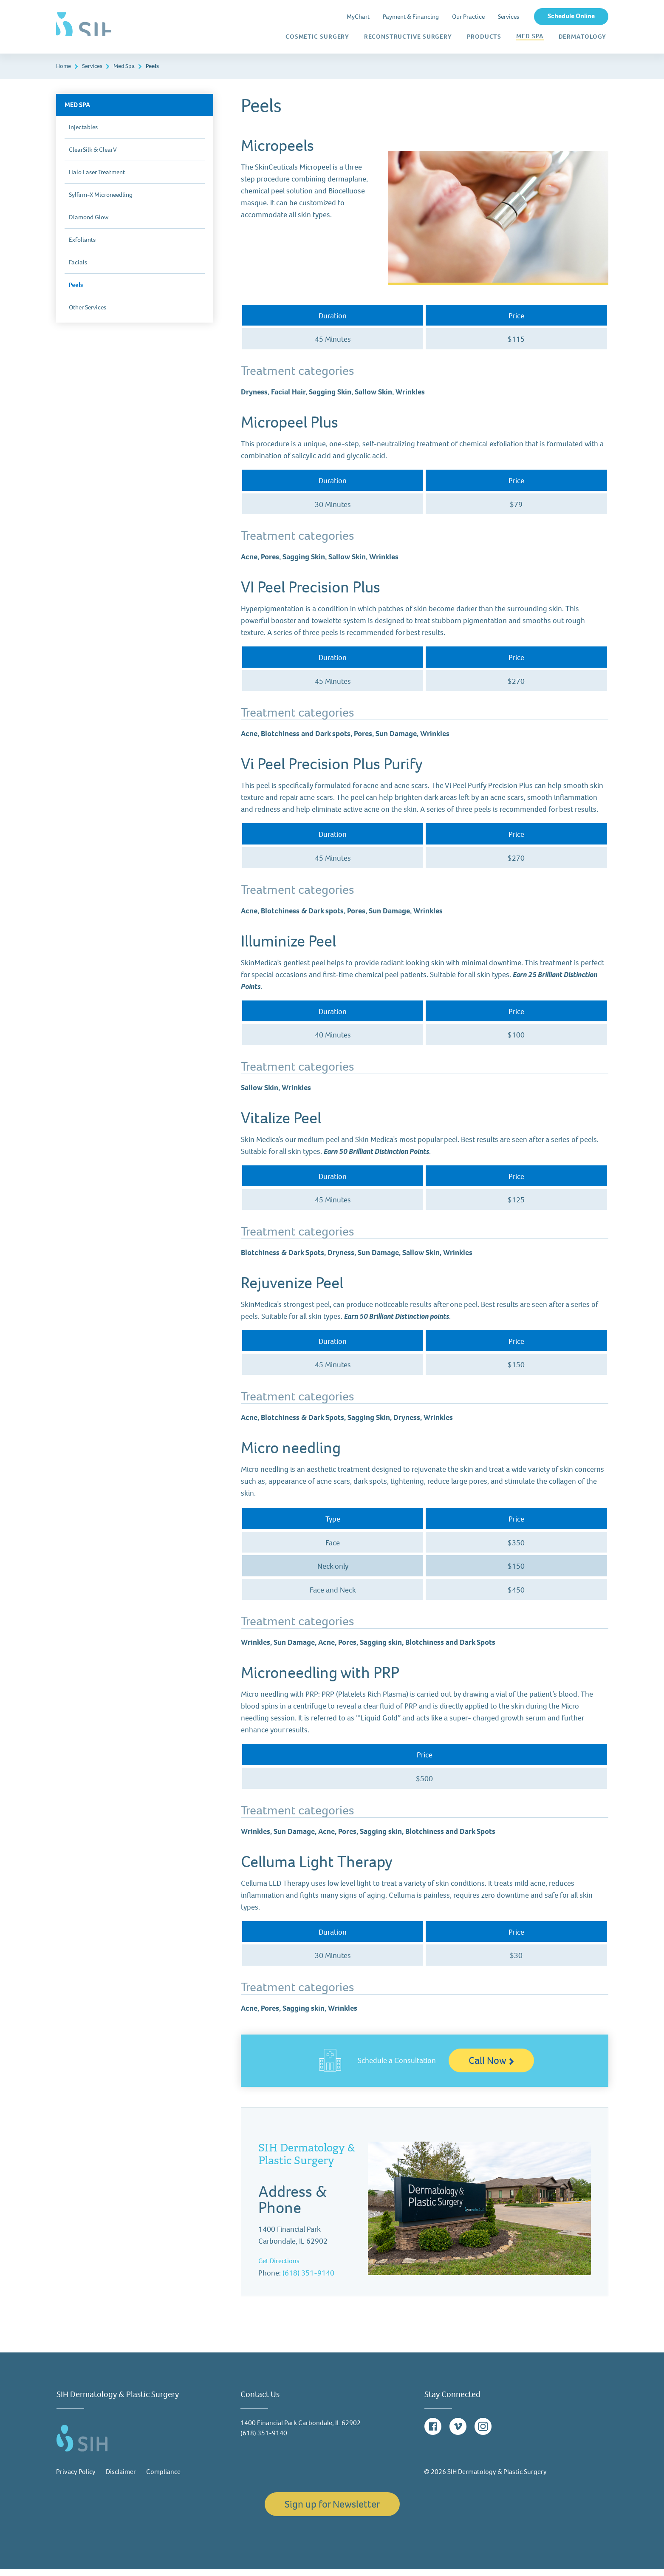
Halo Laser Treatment (97, 179)
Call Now (491, 2067)
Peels (76, 291)
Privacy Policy (76, 2478)
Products (484, 36)
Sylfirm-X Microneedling (101, 201)
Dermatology (582, 37)
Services (508, 16)
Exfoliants (82, 246)
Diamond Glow (88, 224)
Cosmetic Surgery (317, 37)
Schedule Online (571, 15)
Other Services (87, 314)
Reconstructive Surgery (408, 37)
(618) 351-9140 (308, 2280)
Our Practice (468, 16)
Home (63, 73)
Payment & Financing (411, 16)
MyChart (358, 16)
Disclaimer (121, 2478)
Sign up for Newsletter (332, 2511)
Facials (78, 269)
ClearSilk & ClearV (93, 156)
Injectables (83, 134)
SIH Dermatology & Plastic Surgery (306, 2161)
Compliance (163, 2478)
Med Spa (529, 36)
